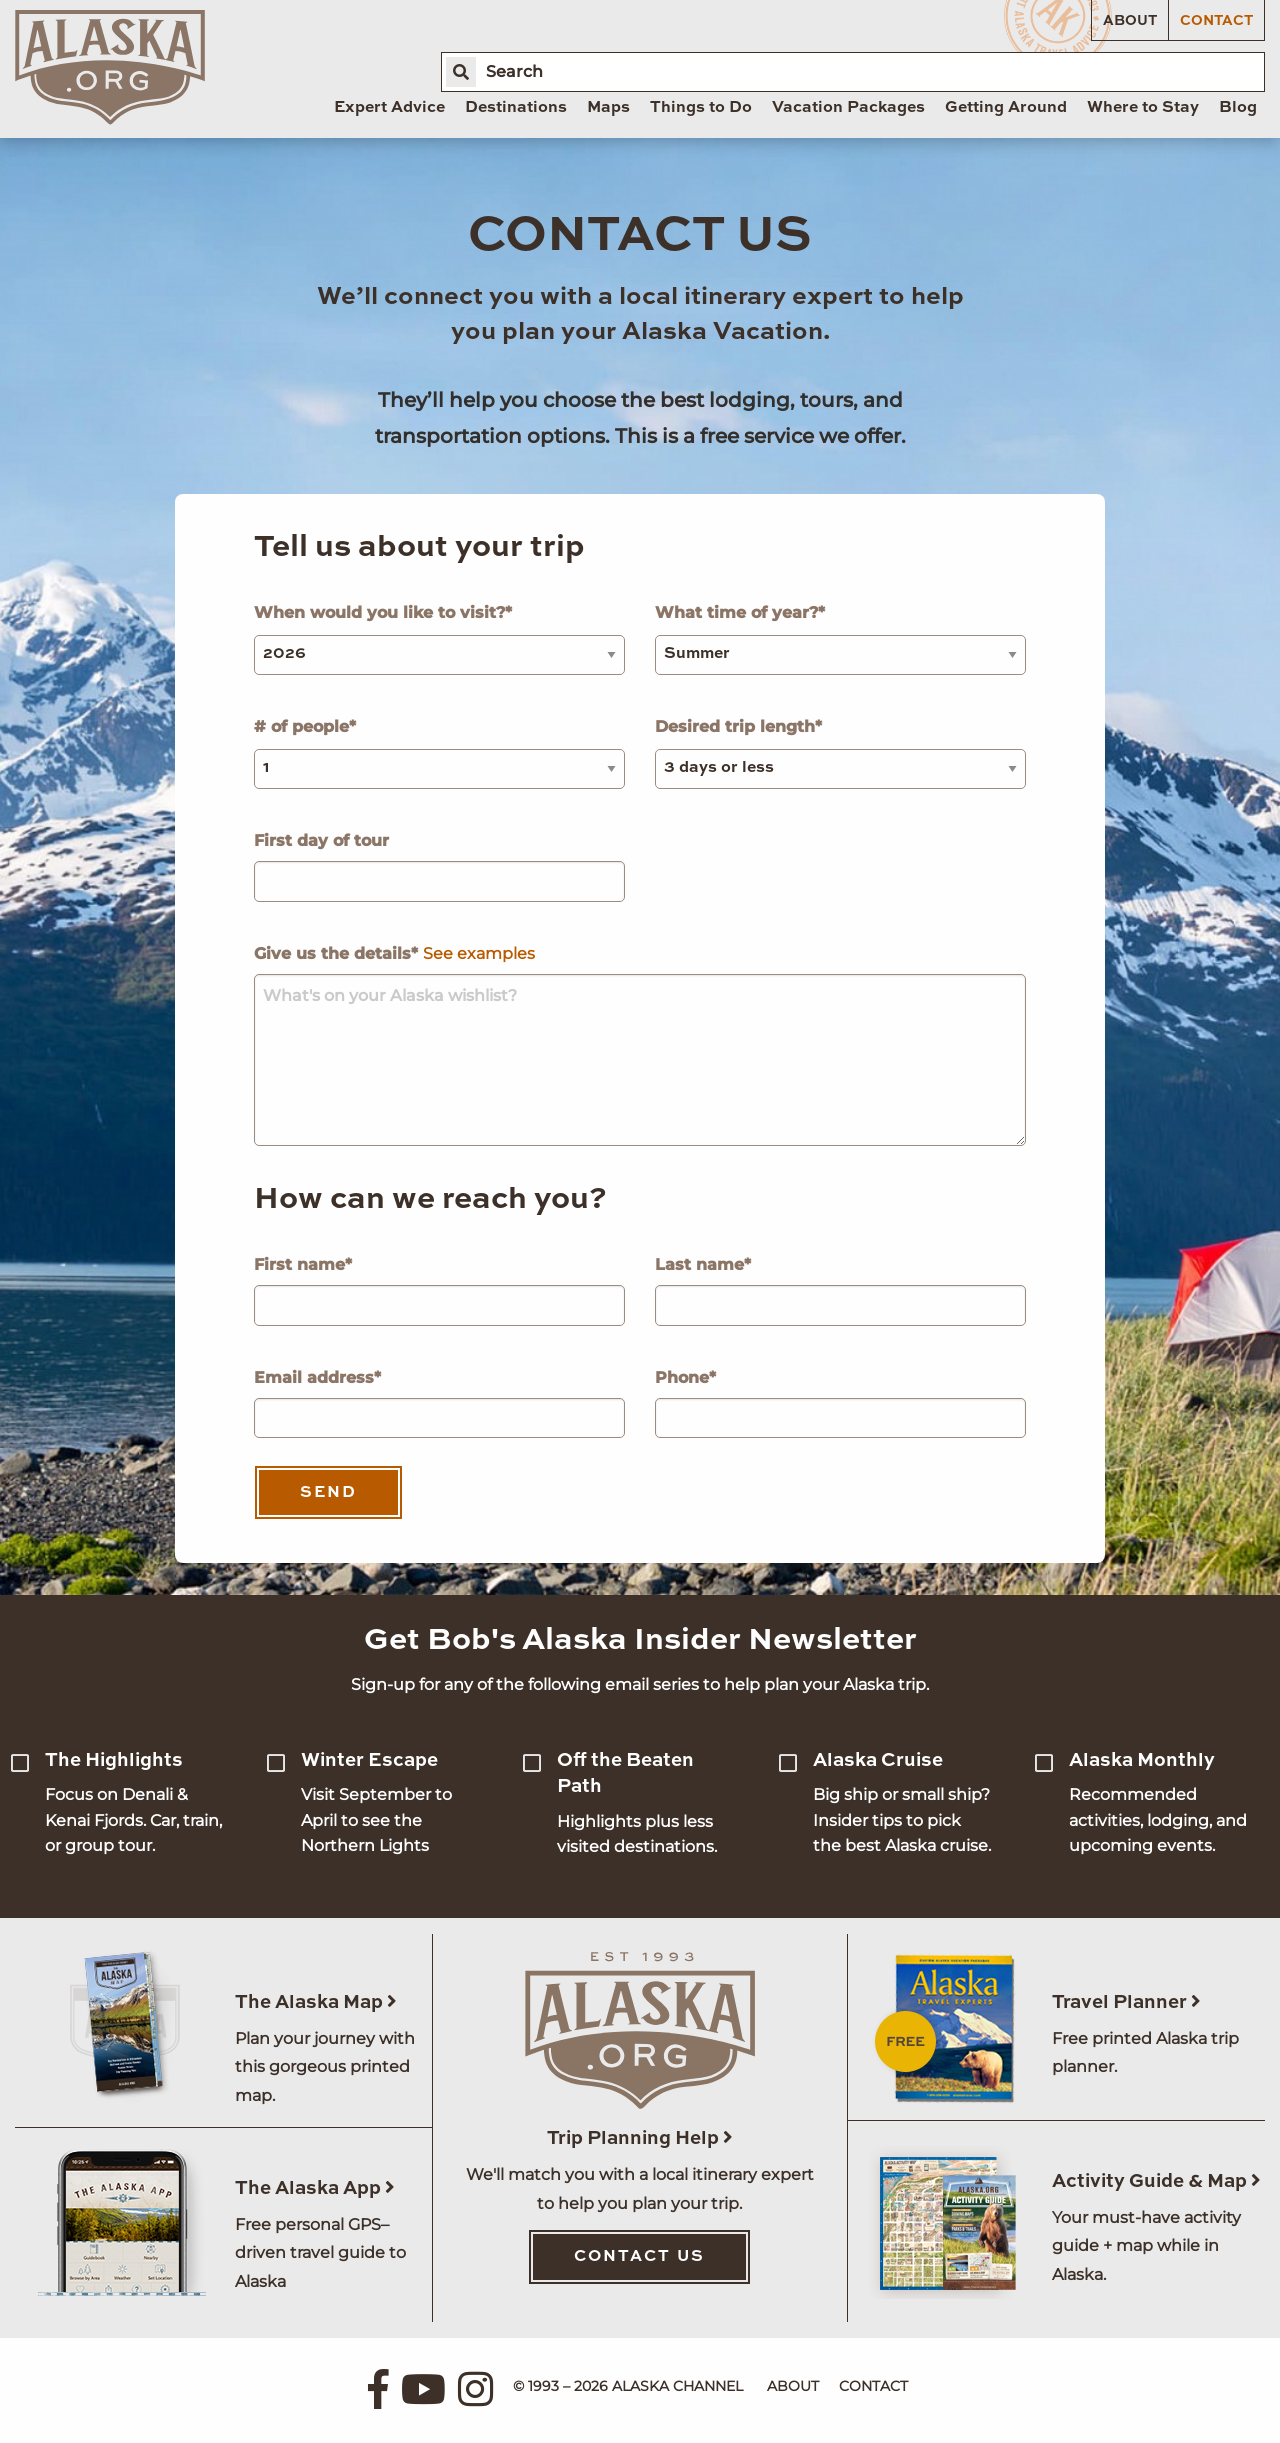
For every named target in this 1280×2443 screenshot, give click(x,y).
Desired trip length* (840, 753)
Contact (1216, 21)
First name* (439, 1290)
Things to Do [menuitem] (701, 108)
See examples (479, 953)
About (1130, 21)
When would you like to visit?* (439, 639)
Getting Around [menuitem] (1006, 108)
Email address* (439, 1403)
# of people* (439, 753)
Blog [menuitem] (1238, 108)
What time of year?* (840, 639)
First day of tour (439, 866)
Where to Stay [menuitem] (1143, 108)
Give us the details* (640, 1045)
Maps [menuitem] (608, 108)
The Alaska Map (316, 2002)
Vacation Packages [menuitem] (848, 108)
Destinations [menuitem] (516, 108)
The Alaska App (315, 2188)
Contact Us (639, 2257)
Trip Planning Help (640, 2138)
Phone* (840, 1403)
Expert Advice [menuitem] (389, 108)
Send (328, 1493)
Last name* (840, 1290)
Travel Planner (1126, 2002)
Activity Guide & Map (1156, 2181)
